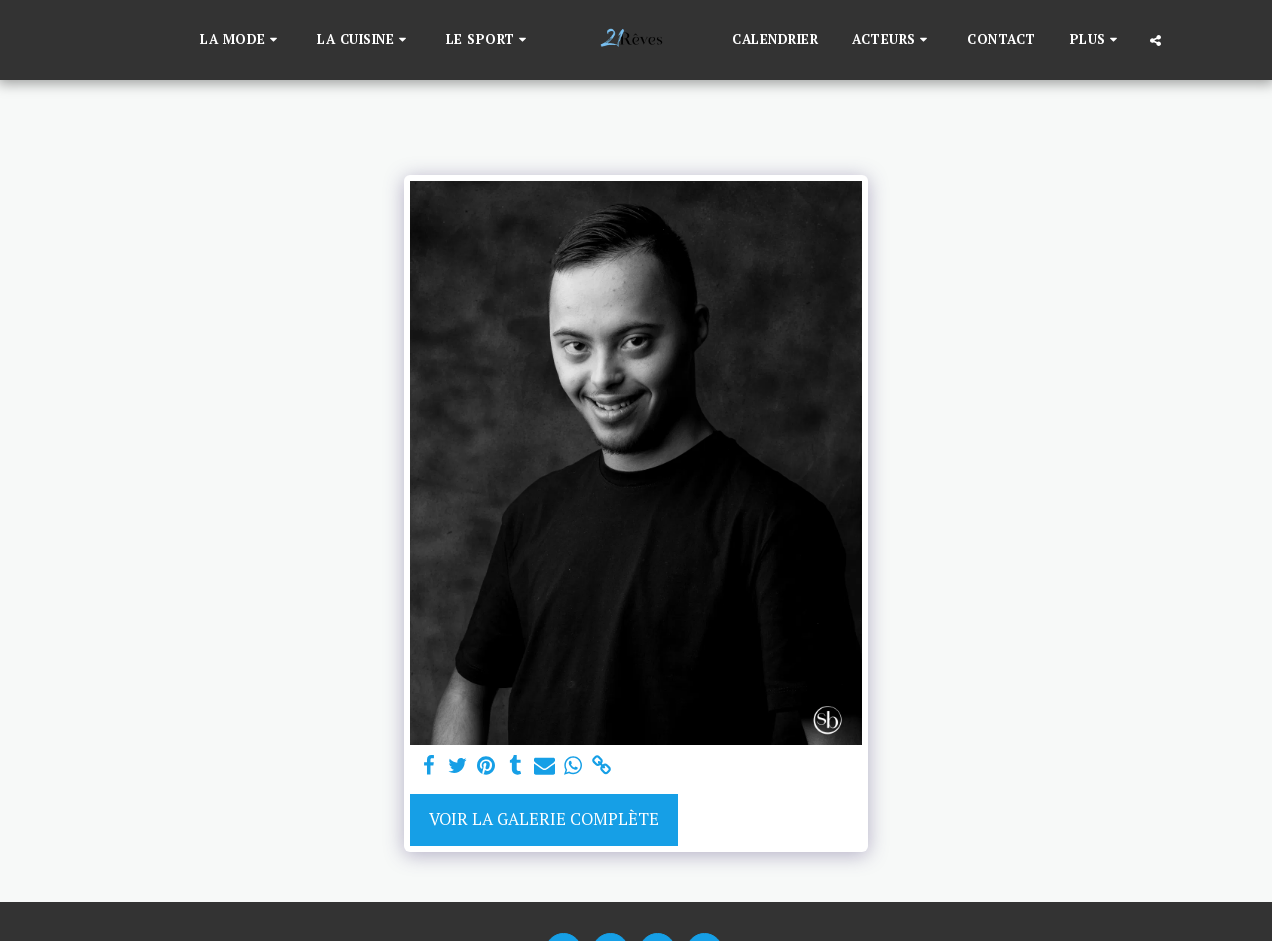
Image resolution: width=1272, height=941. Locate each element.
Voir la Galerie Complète (544, 819)
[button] (241, 40)
